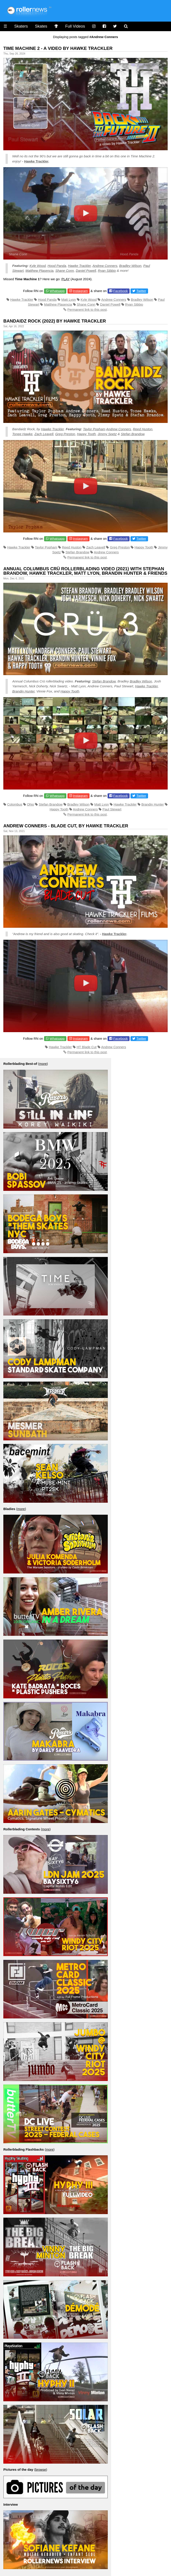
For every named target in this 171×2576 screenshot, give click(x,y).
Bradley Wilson (130, 266)
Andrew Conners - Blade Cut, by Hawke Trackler (65, 825)
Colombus (14, 804)
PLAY (65, 279)
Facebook (120, 291)
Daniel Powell (86, 270)
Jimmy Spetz (107, 434)
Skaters (21, 26)
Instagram (80, 291)
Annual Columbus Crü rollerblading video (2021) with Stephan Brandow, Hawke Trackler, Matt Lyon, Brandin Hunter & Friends (85, 571)
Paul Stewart (111, 809)
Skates (41, 26)
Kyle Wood (38, 266)
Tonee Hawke (22, 434)
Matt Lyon (68, 299)
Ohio (30, 804)
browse (40, 2469)
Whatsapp (57, 291)
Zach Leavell (44, 434)
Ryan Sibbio (107, 270)
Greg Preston (65, 434)
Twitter (141, 291)
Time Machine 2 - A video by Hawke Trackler (57, 48)
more (43, 1064)
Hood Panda (56, 266)
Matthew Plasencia (39, 270)
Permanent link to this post (87, 309)
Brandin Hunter (23, 691)
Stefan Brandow (133, 434)
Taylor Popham (94, 429)
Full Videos (75, 26)
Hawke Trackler (36, 161)
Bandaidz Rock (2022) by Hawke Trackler (54, 321)
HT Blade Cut (87, 1047)
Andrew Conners (104, 266)
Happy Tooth (86, 434)
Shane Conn (64, 270)
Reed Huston (143, 429)
